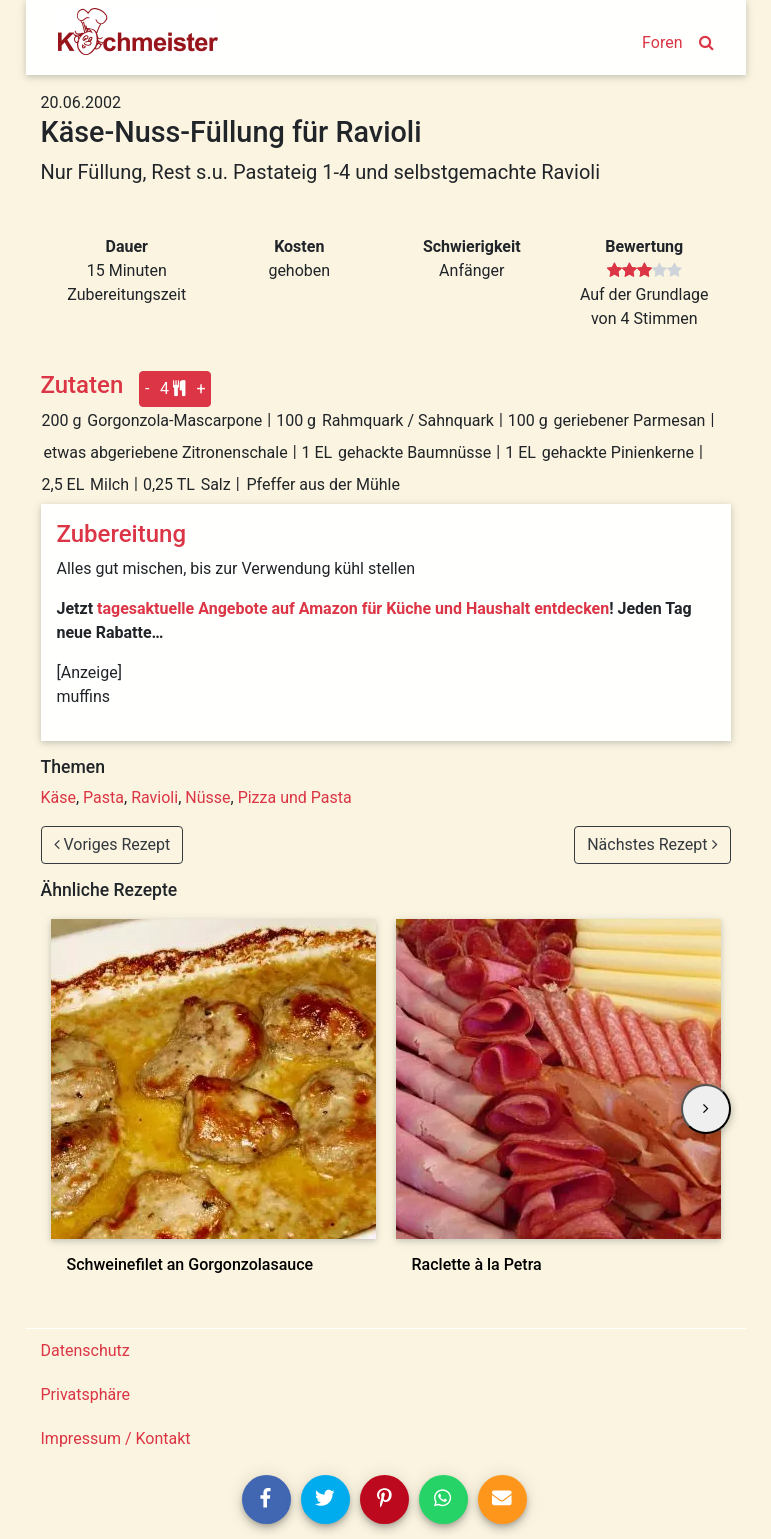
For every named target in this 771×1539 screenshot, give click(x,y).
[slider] (644, 271)
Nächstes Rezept (652, 844)
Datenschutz (85, 1350)
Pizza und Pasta (295, 797)
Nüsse (207, 797)
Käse (58, 797)
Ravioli (154, 797)
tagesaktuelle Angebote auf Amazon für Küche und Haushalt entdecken (353, 608)
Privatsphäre (86, 1394)
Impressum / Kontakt (116, 1438)
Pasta (103, 797)
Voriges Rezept (112, 844)
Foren (662, 42)
